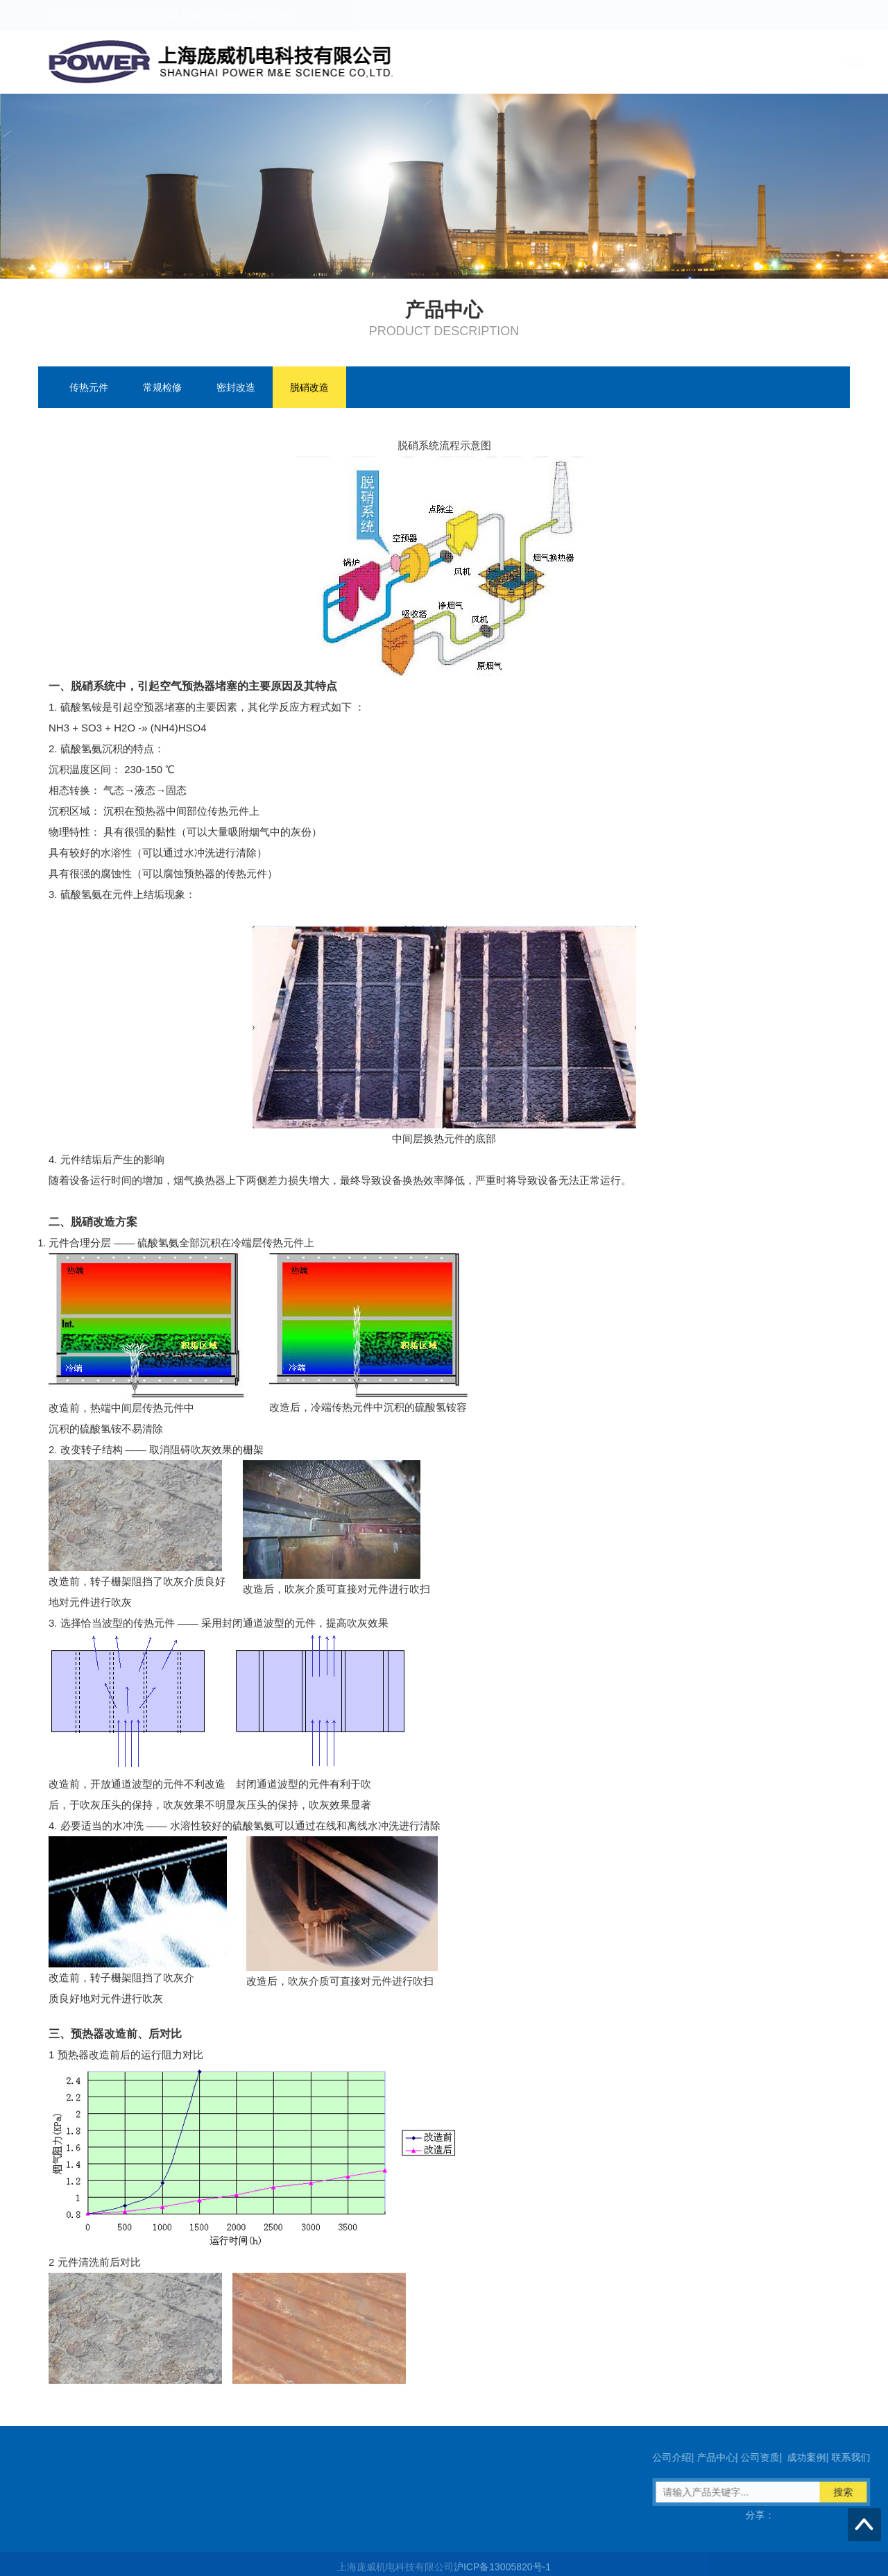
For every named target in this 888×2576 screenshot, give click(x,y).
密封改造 (235, 389)
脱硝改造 (309, 389)
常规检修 (162, 389)
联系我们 (822, 61)
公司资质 (694, 61)
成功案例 (758, 61)
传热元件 (88, 389)
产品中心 (630, 61)
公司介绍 (566, 61)
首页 (512, 61)
